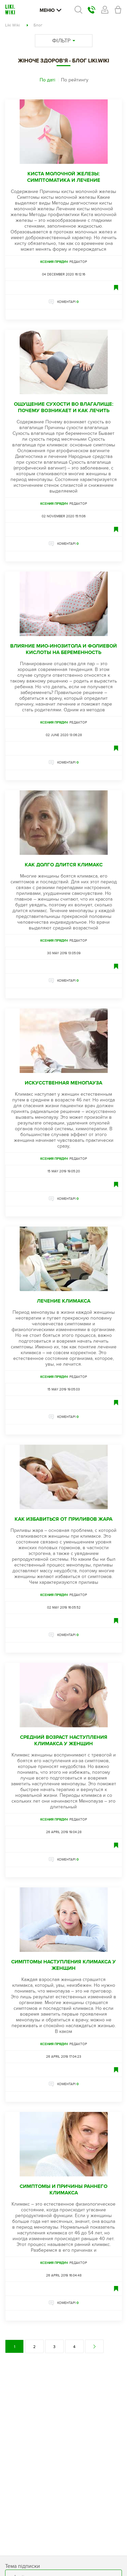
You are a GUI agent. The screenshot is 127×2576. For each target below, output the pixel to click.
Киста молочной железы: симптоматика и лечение (63, 177)
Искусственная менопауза (63, 1083)
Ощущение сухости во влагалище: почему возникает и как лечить (63, 407)
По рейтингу (74, 80)
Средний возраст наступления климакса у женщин (63, 1740)
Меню (50, 10)
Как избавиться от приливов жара (63, 1519)
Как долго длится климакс (64, 865)
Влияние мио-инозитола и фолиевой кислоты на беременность (63, 649)
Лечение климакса (63, 1301)
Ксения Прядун (54, 262)
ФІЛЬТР (63, 40)
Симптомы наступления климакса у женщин (63, 1965)
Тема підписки (22, 2566)
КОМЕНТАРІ (68, 302)
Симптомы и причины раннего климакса (63, 2189)
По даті (47, 80)
